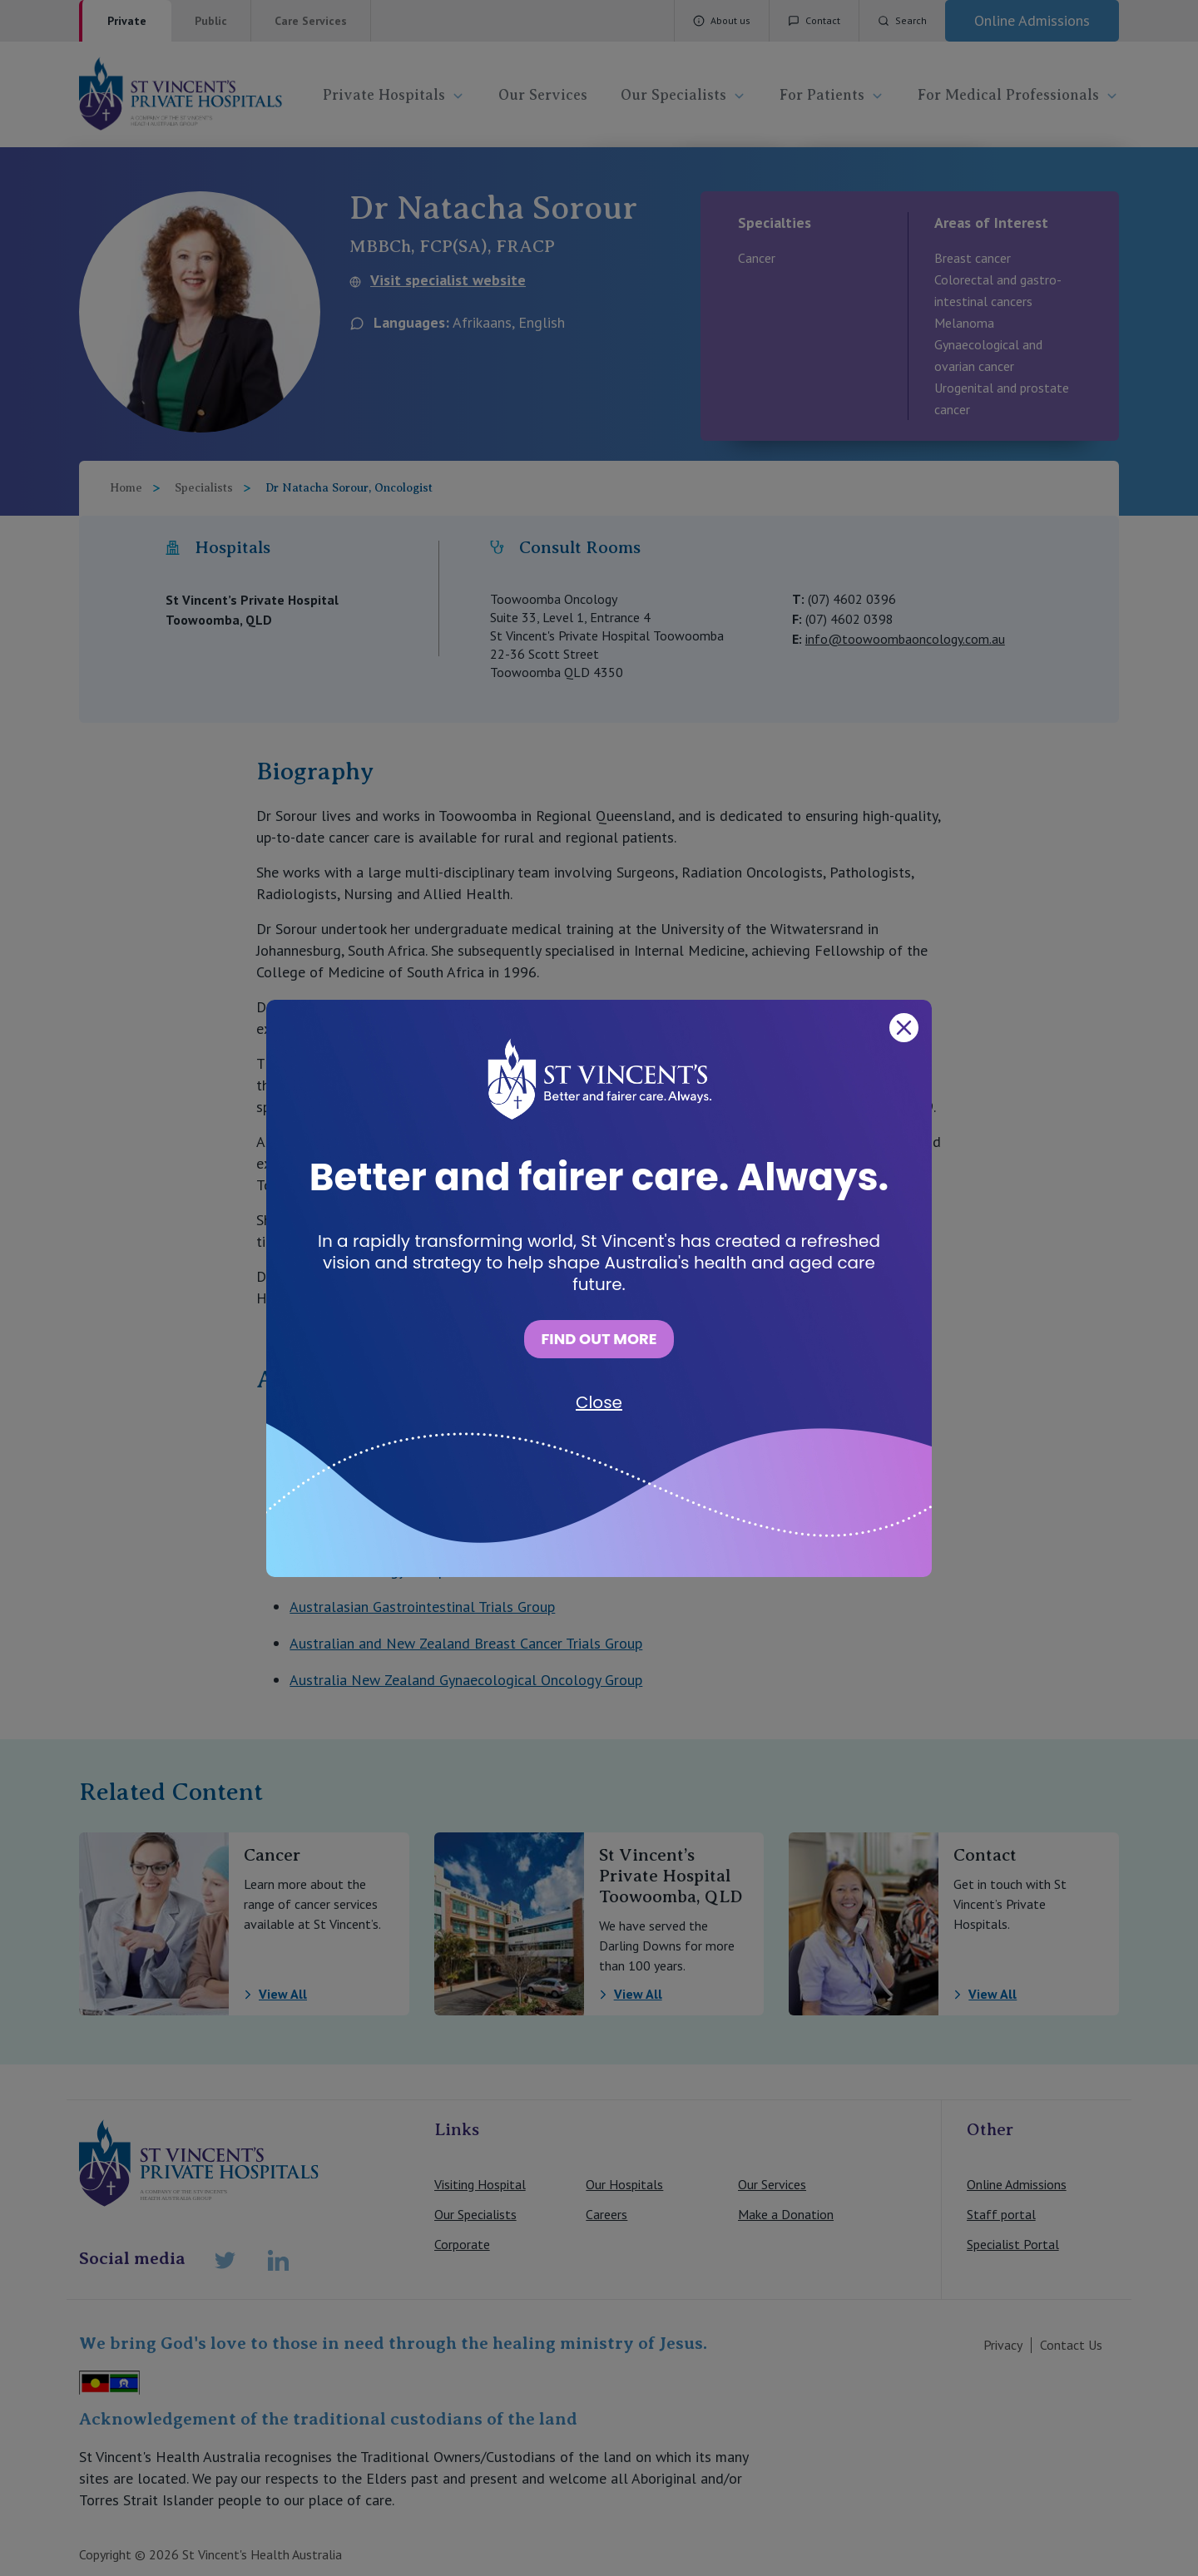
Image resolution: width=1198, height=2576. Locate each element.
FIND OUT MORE (598, 1338)
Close (599, 1402)
